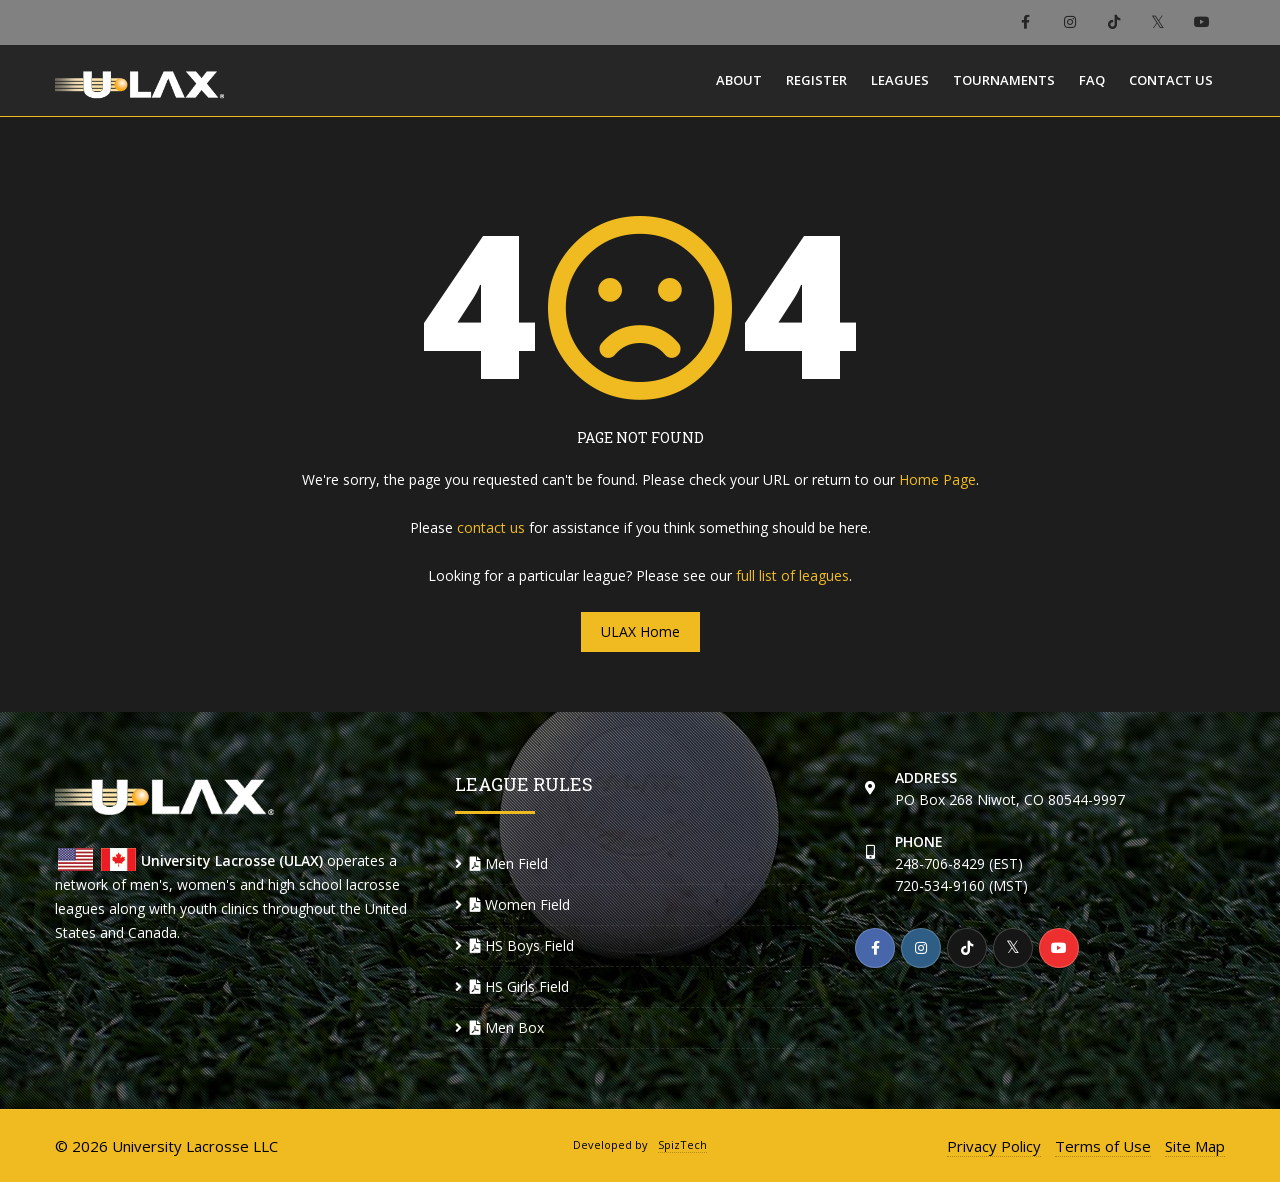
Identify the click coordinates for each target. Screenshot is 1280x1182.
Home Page (937, 479)
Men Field (509, 863)
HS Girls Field (519, 986)
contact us (491, 527)
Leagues (900, 80)
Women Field (520, 904)
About (739, 80)
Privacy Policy (994, 1146)
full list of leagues (792, 575)
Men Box (507, 1027)
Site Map (1195, 1146)
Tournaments (1004, 80)
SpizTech (682, 1144)
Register (816, 80)
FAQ (1092, 80)
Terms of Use (1103, 1146)
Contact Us (1171, 80)
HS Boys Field (522, 945)
